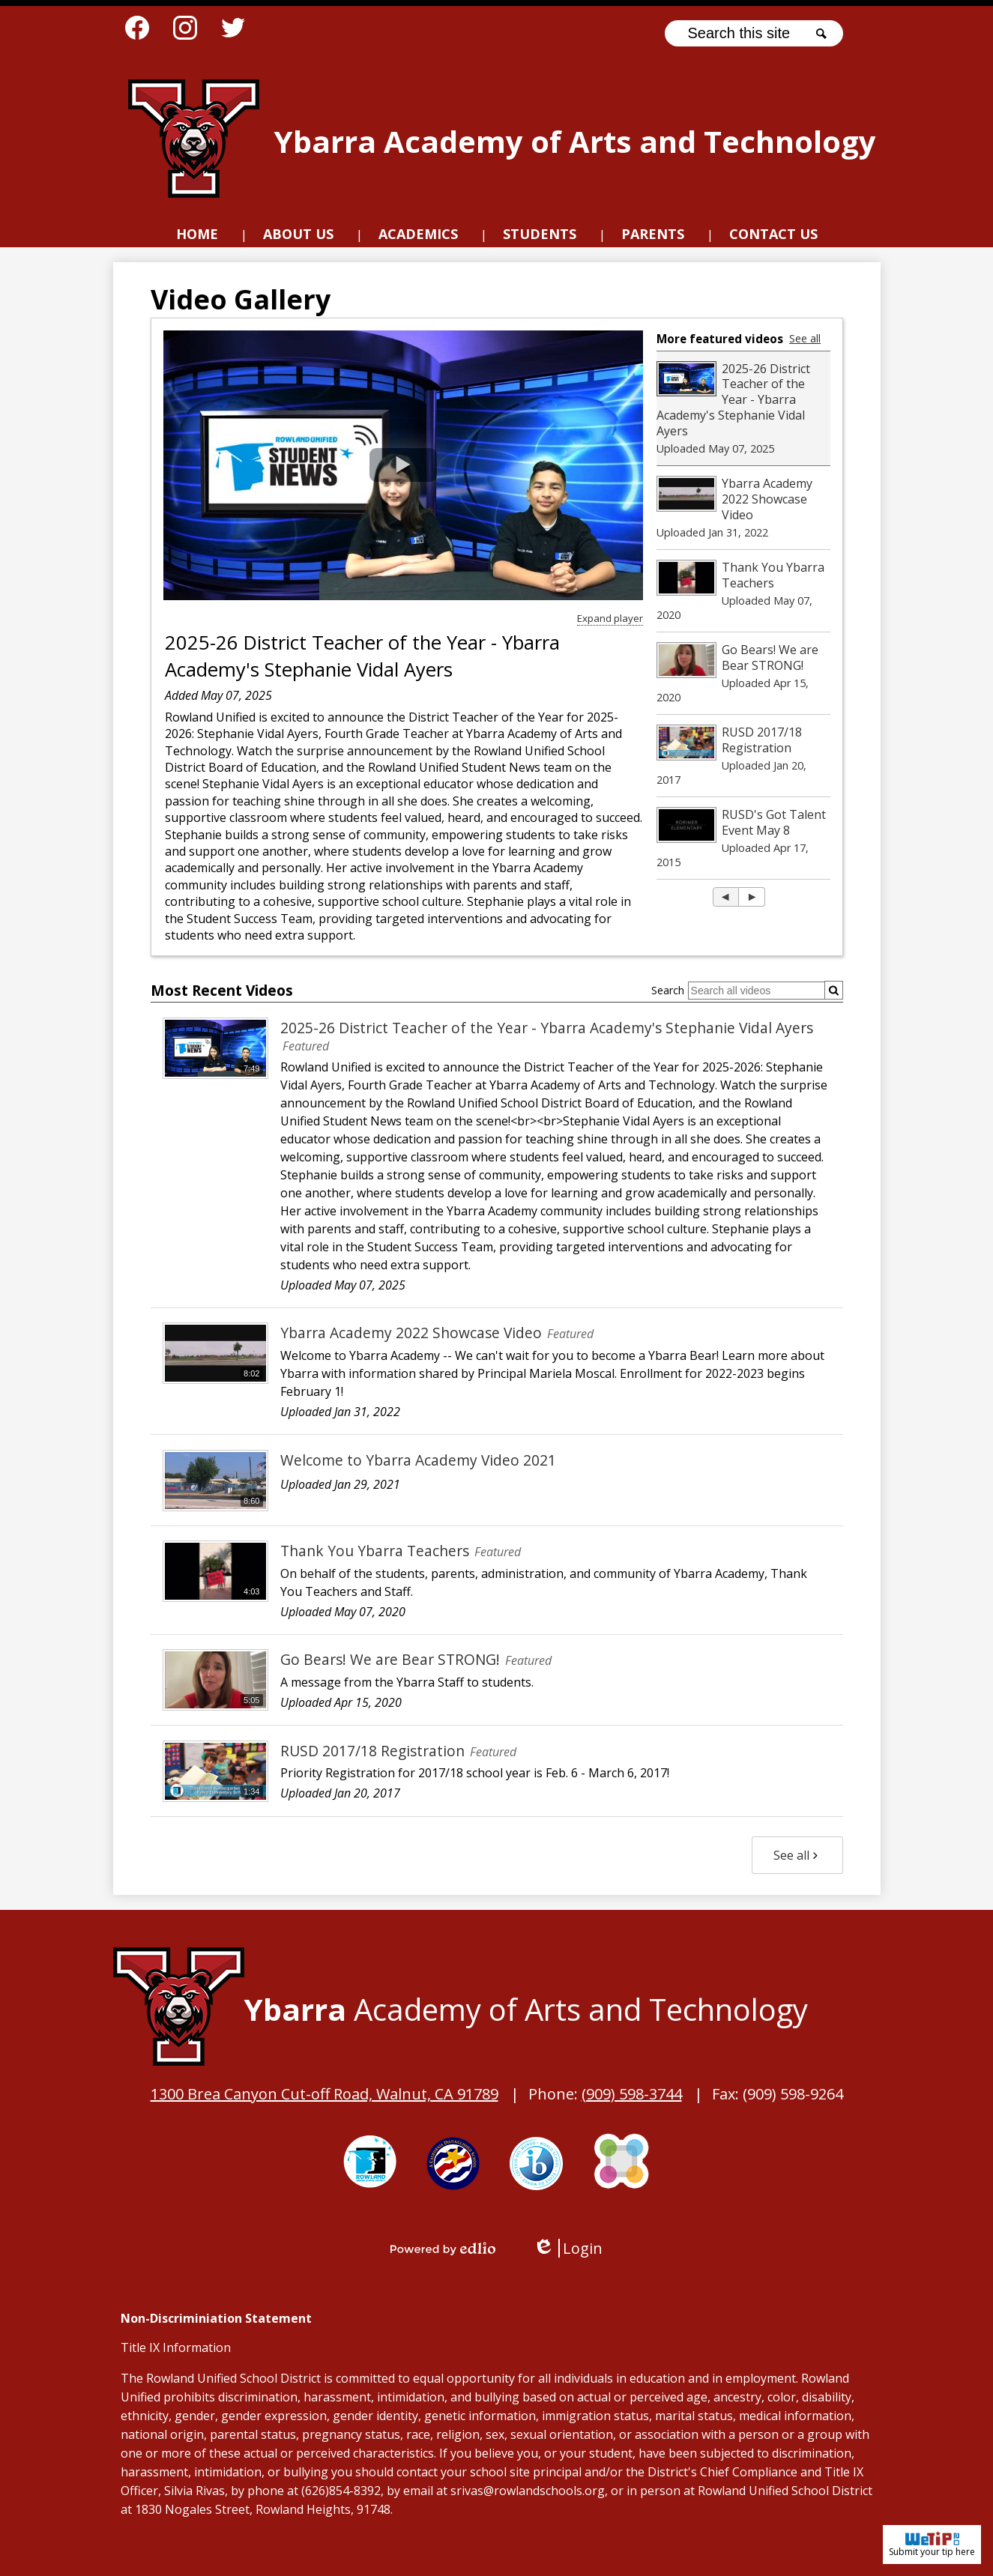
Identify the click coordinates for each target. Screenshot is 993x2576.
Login (568, 2248)
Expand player (610, 618)
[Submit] (833, 990)
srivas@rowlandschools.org (527, 2490)
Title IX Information (176, 2347)
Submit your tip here (932, 2544)
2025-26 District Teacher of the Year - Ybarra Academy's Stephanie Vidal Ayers (362, 656)
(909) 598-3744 (632, 2094)
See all (805, 338)
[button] (298, 236)
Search (667, 990)
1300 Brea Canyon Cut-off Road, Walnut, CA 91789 (324, 2094)
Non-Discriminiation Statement (216, 2318)
